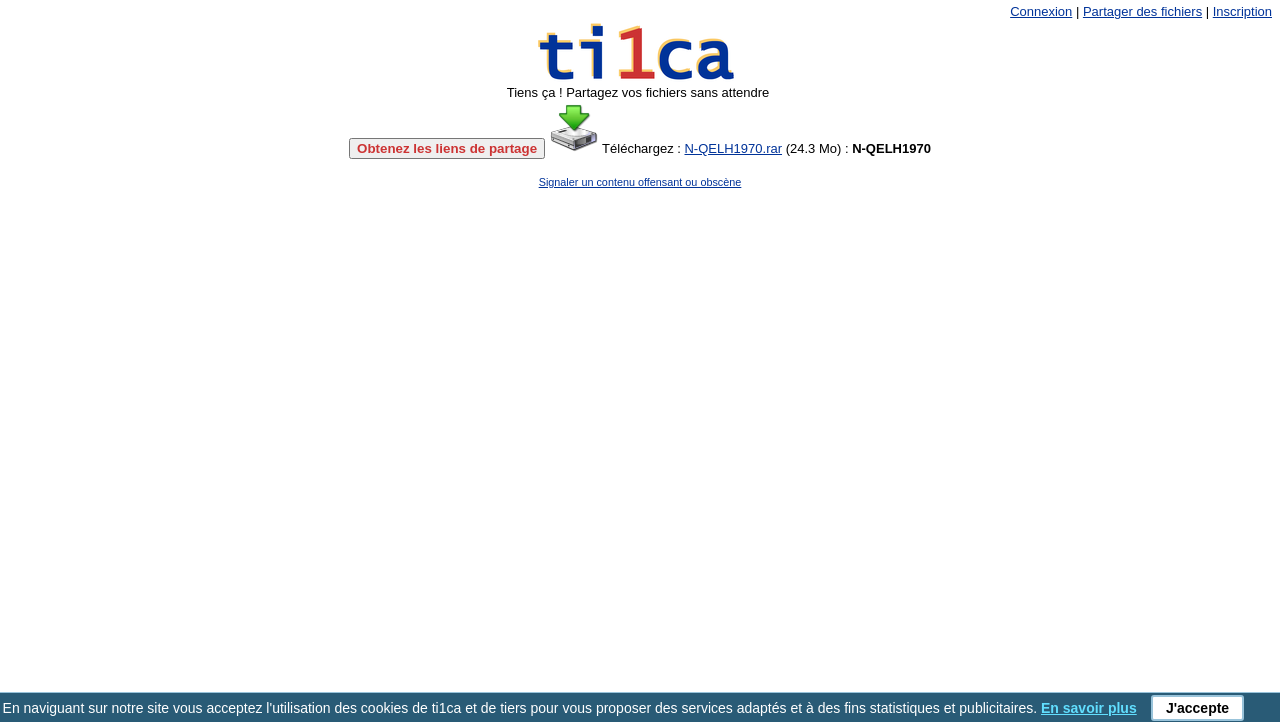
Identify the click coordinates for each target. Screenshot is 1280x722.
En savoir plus (1089, 708)
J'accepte (1197, 708)
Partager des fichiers (1142, 11)
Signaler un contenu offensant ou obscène (640, 182)
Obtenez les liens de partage (447, 148)
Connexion (1041, 11)
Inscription (1242, 11)
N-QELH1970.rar (733, 148)
